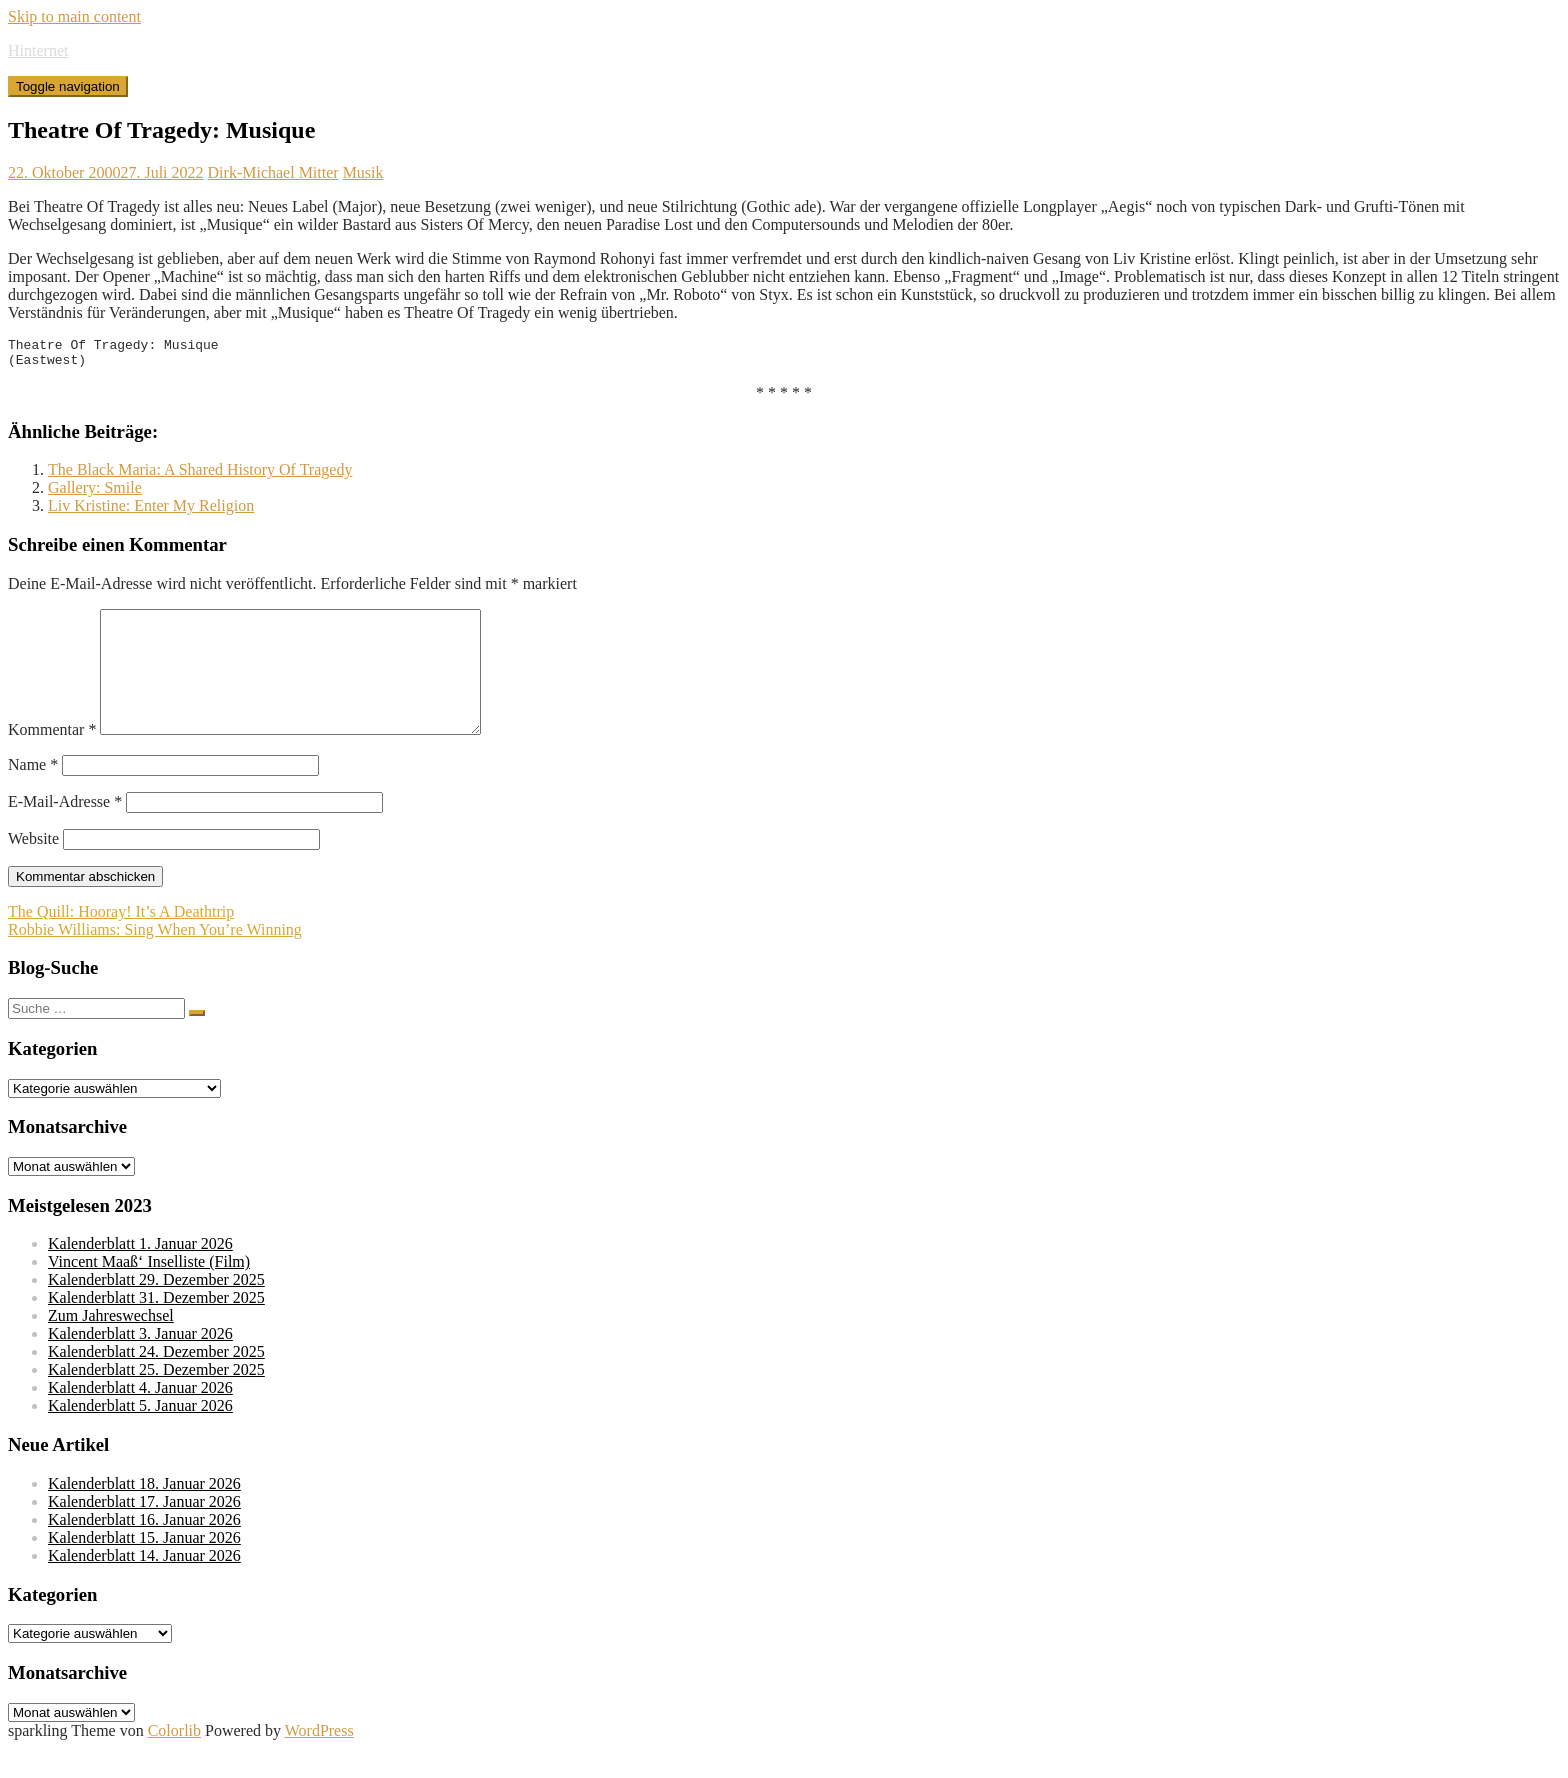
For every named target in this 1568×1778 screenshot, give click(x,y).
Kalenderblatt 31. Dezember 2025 (156, 1327)
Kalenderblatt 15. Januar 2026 (144, 1567)
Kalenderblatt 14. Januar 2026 (144, 1585)
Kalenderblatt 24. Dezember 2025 (156, 1381)
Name (33, 794)
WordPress (319, 1760)
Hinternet (38, 50)
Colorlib (174, 1760)
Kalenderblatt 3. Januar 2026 (140, 1363)
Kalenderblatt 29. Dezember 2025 (156, 1309)
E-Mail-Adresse (65, 831)
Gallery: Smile (95, 493)
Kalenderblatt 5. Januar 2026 (140, 1435)
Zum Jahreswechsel (111, 1345)
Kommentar (52, 759)
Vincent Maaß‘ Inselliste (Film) (149, 1291)
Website (33, 868)
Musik (363, 172)
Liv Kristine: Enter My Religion (151, 511)
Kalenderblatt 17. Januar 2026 (144, 1531)
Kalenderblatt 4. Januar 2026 (140, 1417)
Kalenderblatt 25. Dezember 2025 (156, 1399)
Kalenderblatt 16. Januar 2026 (144, 1549)
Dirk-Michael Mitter (273, 172)
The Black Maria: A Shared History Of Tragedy (200, 475)
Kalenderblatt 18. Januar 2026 (144, 1513)
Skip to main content (74, 16)
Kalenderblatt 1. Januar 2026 (140, 1273)
